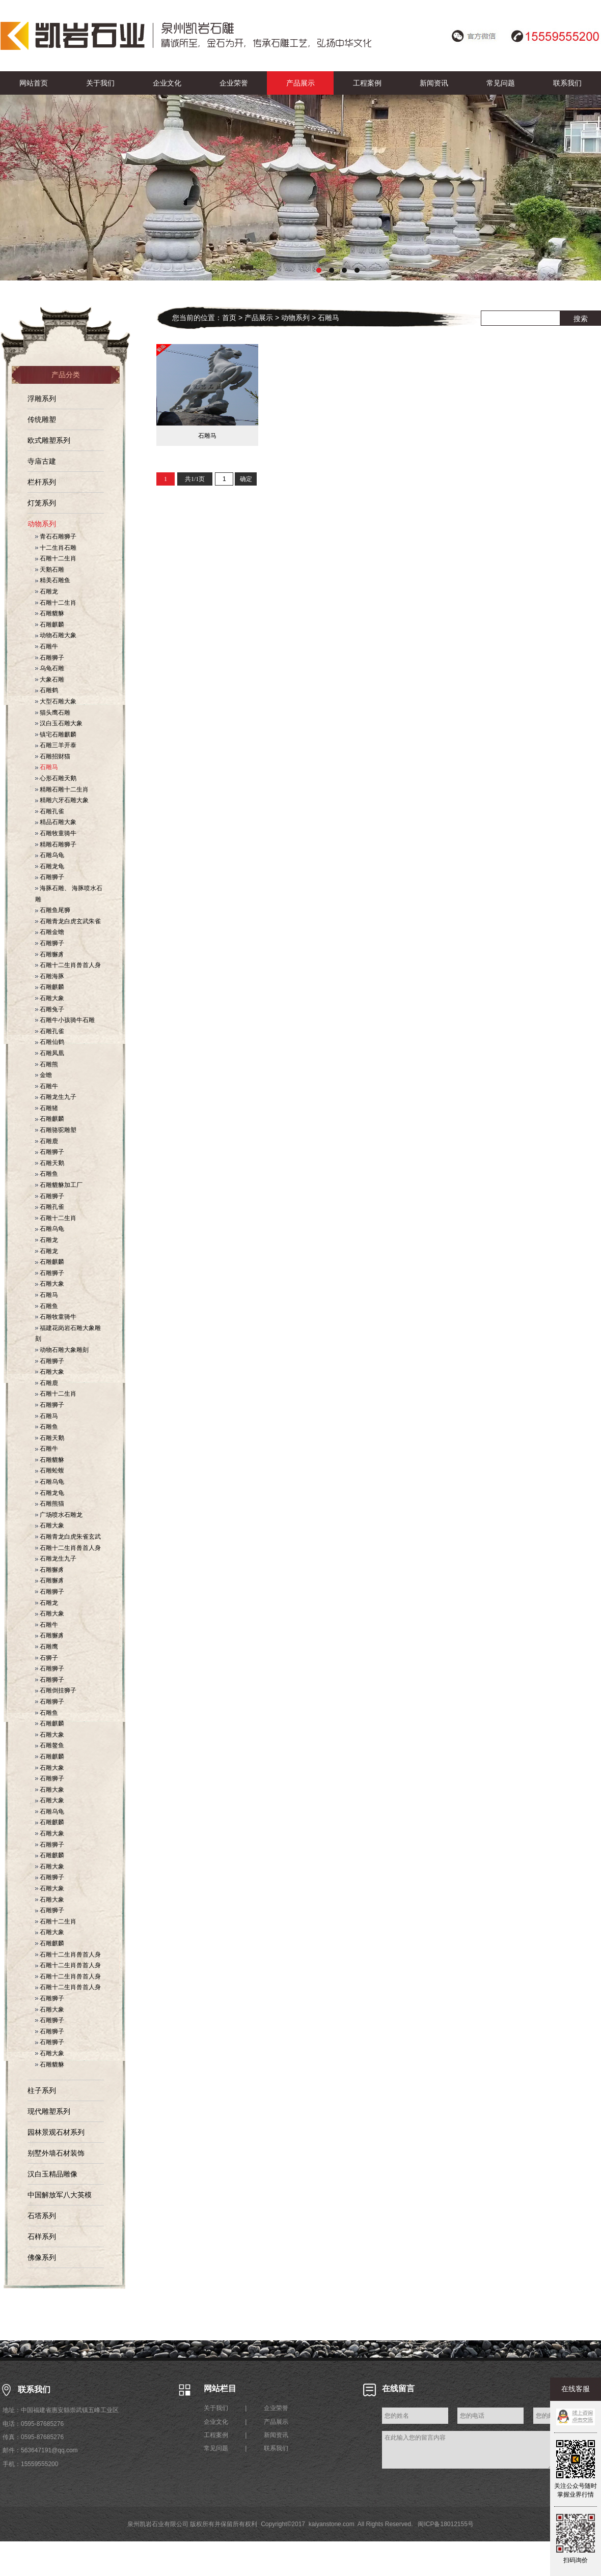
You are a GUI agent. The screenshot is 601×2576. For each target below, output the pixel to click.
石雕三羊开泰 (55, 745)
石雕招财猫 (52, 756)
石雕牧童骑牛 (55, 833)
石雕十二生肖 (55, 558)
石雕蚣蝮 (49, 1470)
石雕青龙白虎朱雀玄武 (68, 1536)
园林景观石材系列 (56, 2132)
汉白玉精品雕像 (52, 2174)
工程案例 (367, 83)
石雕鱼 (46, 1173)
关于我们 (100, 83)
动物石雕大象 (55, 635)
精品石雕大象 (55, 822)
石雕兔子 (49, 1009)
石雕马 (46, 767)
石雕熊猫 (49, 1503)
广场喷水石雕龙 (59, 1514)
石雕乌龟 (49, 855)
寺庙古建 (42, 461)
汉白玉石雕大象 (59, 723)
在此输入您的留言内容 (467, 2450)
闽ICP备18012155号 (445, 2524)
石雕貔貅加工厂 (59, 1184)
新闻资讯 (434, 83)
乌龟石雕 (49, 668)
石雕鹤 (46, 690)
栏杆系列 (42, 482)
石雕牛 (46, 646)
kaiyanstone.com (331, 2524)
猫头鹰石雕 (52, 712)
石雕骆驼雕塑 (55, 1130)
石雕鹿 (46, 1141)
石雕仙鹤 (49, 1041)
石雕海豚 (49, 976)
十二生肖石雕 (55, 547)
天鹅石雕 (49, 569)
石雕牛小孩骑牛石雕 (65, 1020)
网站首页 (33, 83)
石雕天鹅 (49, 1163)
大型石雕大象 (55, 701)
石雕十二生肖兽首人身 (68, 965)
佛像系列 (42, 2257)
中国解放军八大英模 (60, 2195)
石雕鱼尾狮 (52, 910)
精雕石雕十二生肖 (62, 789)
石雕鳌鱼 (49, 1745)
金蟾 (43, 1075)
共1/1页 (195, 479)
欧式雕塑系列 (49, 440)
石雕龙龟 (49, 866)
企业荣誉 (234, 83)
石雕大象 (49, 998)
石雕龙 (46, 591)
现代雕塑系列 (49, 2111)
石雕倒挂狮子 (55, 1690)
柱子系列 (42, 2090)
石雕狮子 (49, 657)
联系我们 (567, 83)
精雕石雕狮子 (55, 844)
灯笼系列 (42, 503)
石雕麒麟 (49, 624)
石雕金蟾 (49, 932)
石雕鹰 (46, 1646)
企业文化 (167, 83)
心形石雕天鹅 (55, 778)
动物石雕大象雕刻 (62, 1349)
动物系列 (42, 524)
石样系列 (42, 2236)
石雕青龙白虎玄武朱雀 (68, 921)
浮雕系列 (42, 398)
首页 (229, 318)
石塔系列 (42, 2216)
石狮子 (46, 1657)
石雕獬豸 (49, 954)
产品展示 (300, 83)
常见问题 (500, 83)
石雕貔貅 (49, 613)
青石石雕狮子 (55, 536)
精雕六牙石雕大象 (62, 800)
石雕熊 (46, 1064)
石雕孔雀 (49, 811)
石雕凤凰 (49, 1053)
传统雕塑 (42, 419)
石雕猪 (46, 1108)
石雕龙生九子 (55, 1096)
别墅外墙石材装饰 (56, 2153)
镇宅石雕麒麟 (55, 734)
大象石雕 (49, 679)
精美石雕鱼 (52, 580)
